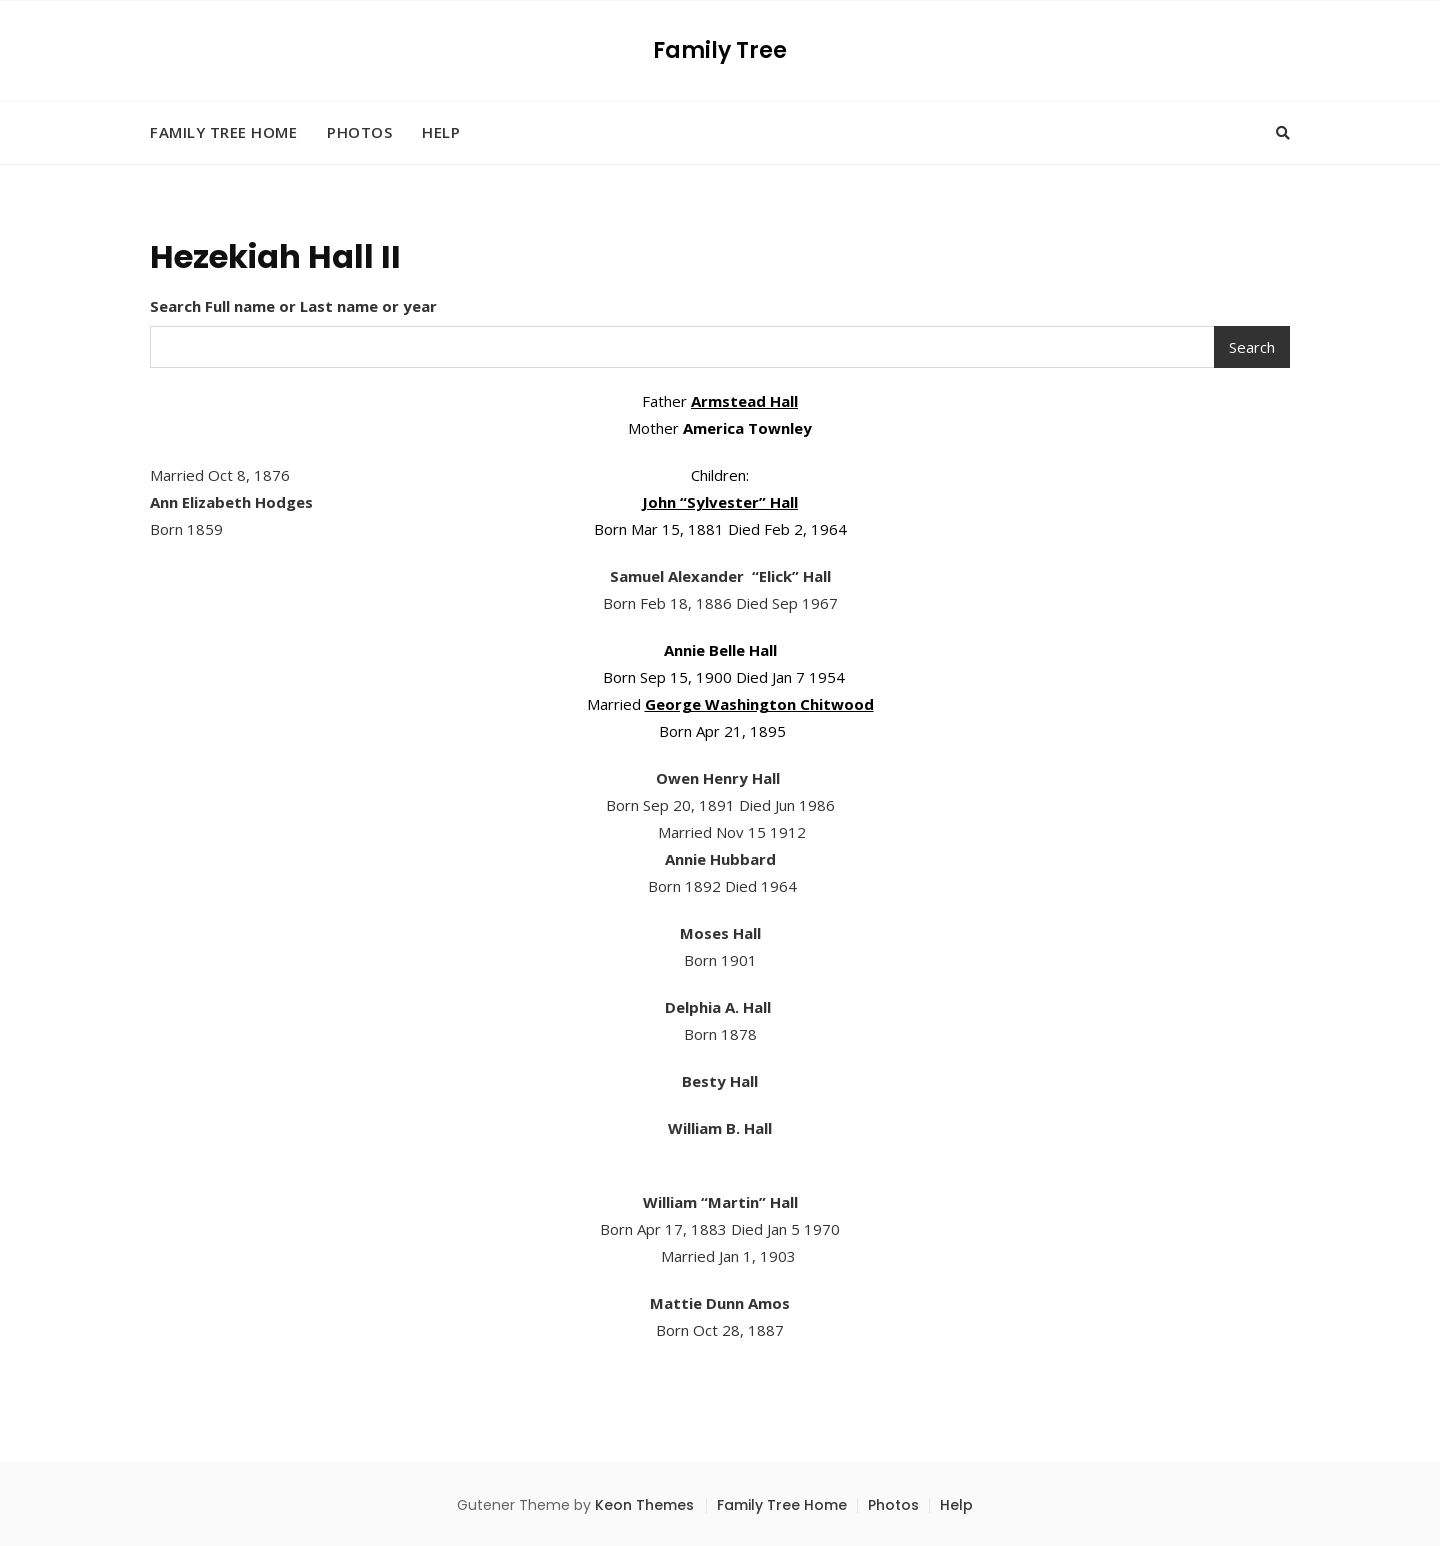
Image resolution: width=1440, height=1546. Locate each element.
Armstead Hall (744, 401)
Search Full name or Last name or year (293, 306)
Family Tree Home (223, 132)
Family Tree (720, 50)
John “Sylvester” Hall (720, 502)
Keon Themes (644, 1505)
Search (1252, 347)
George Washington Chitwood (759, 704)
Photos (359, 132)
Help (441, 132)
